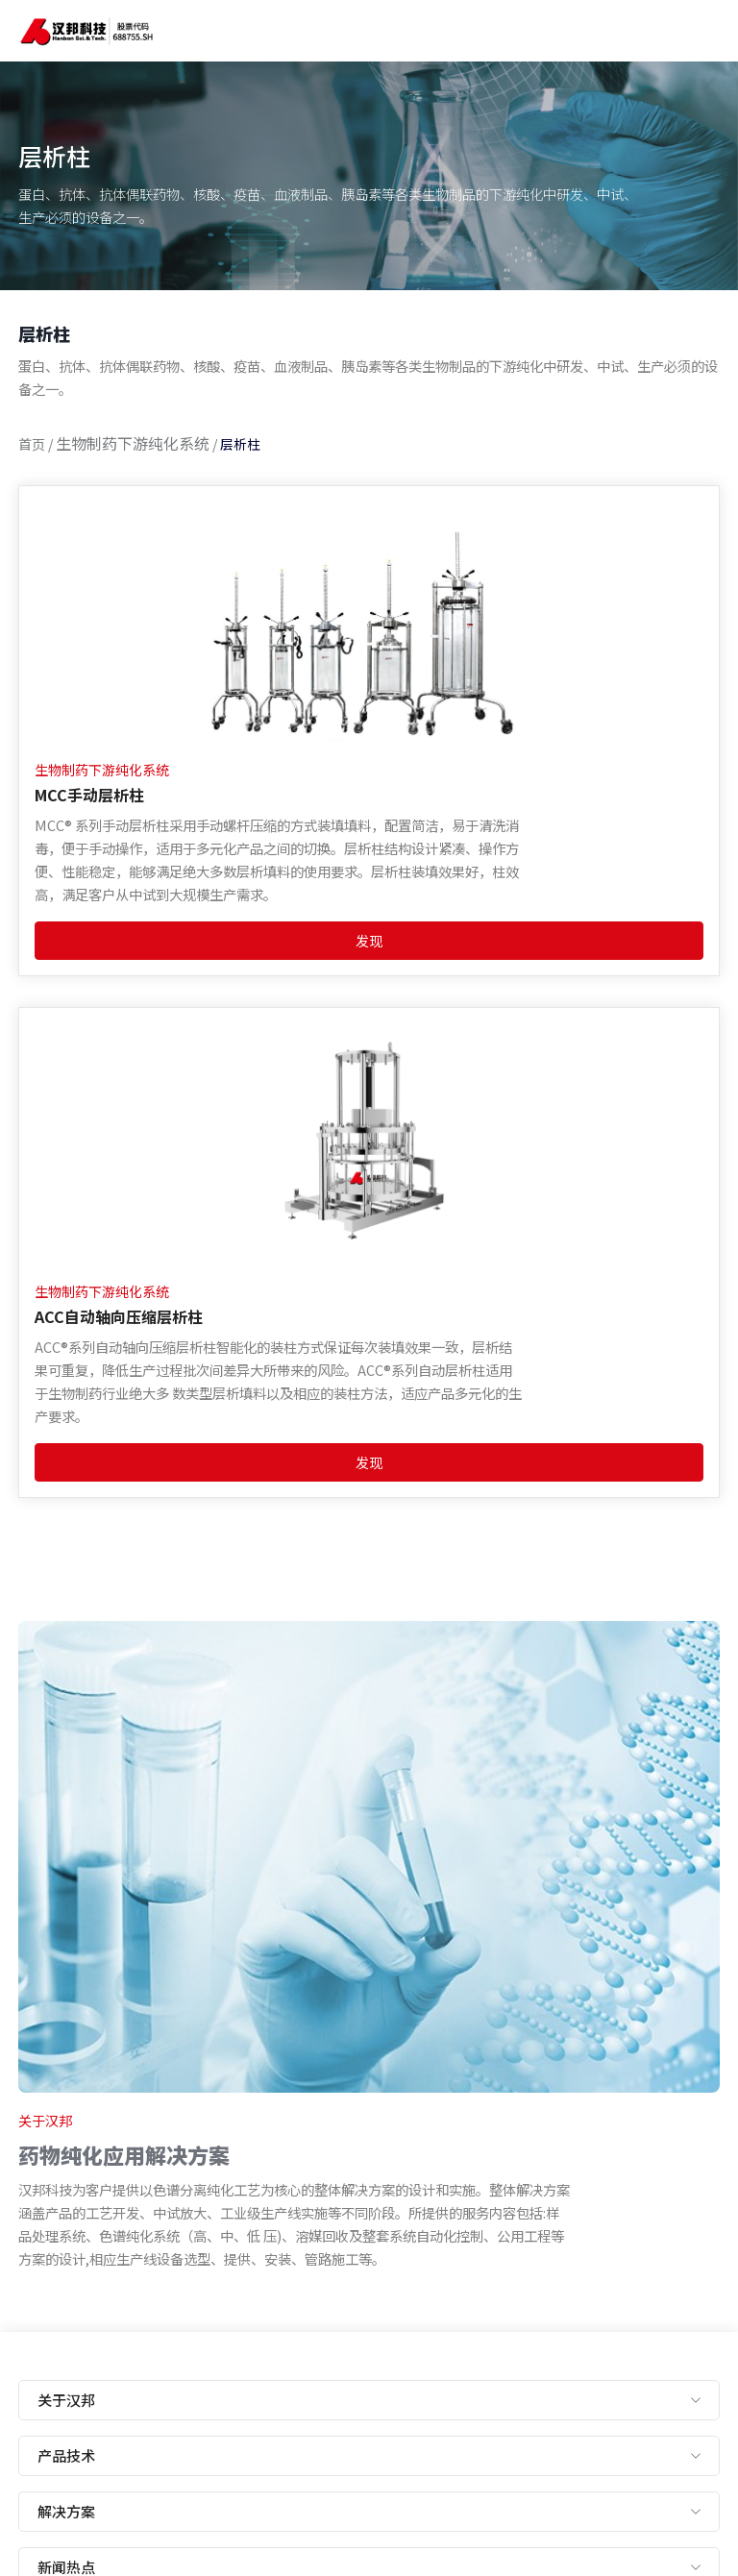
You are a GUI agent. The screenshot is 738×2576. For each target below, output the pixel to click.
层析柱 (240, 444)
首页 (31, 444)
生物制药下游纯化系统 (132, 442)
